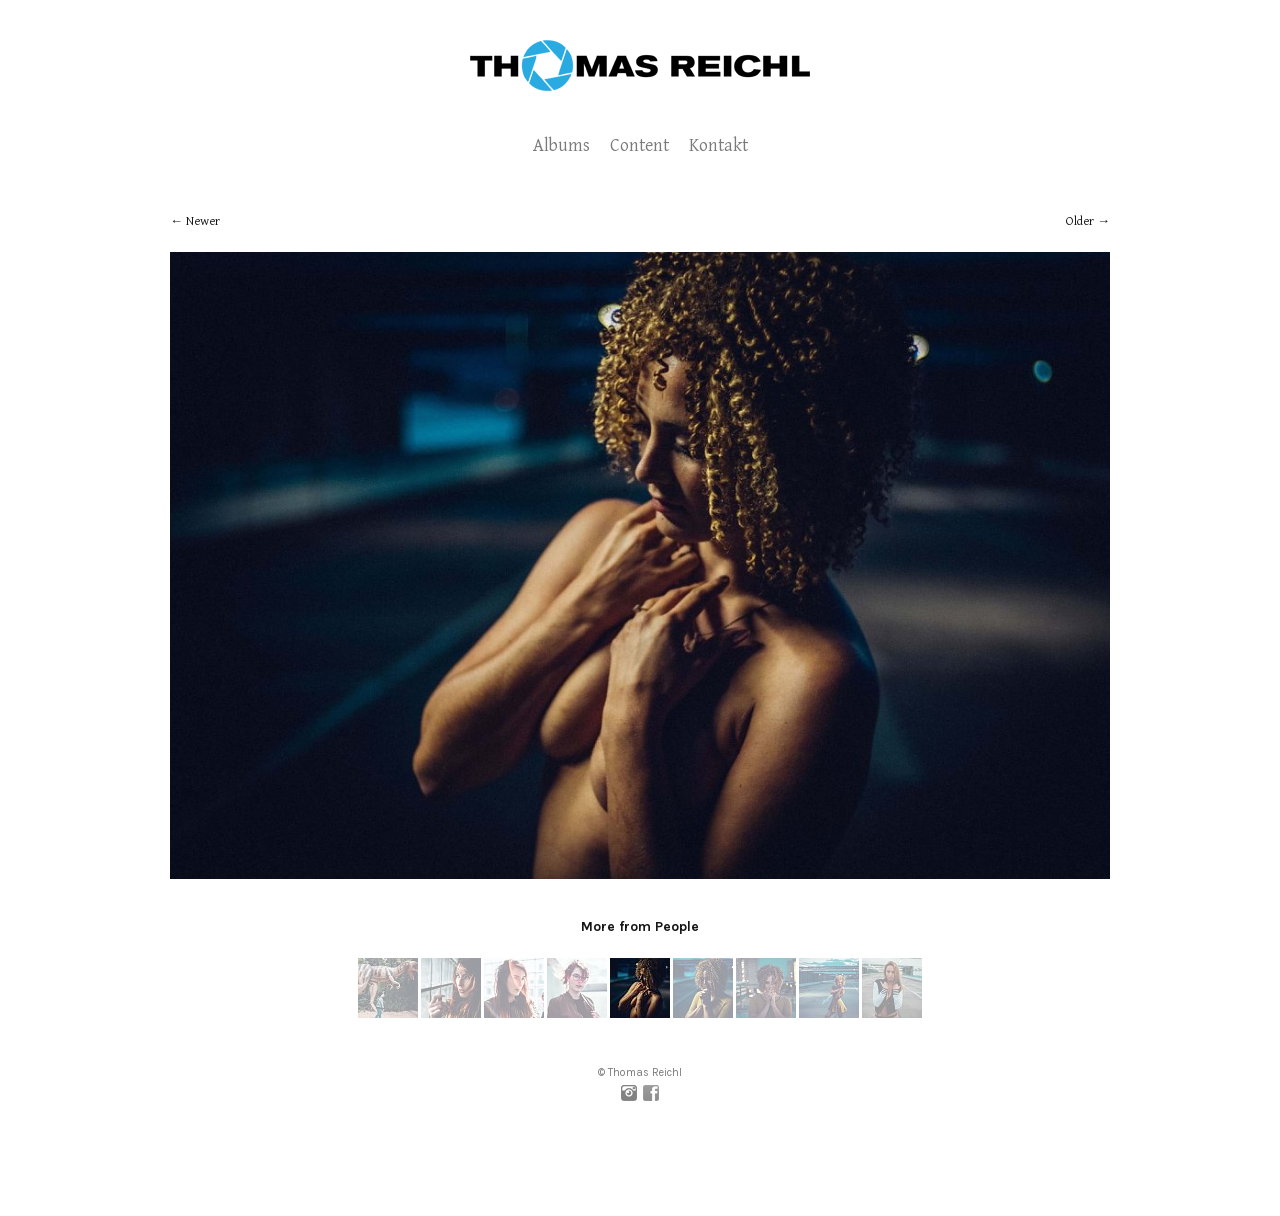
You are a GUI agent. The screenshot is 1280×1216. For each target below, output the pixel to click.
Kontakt (718, 145)
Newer (203, 221)
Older (1080, 221)
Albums (561, 145)
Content (639, 145)
